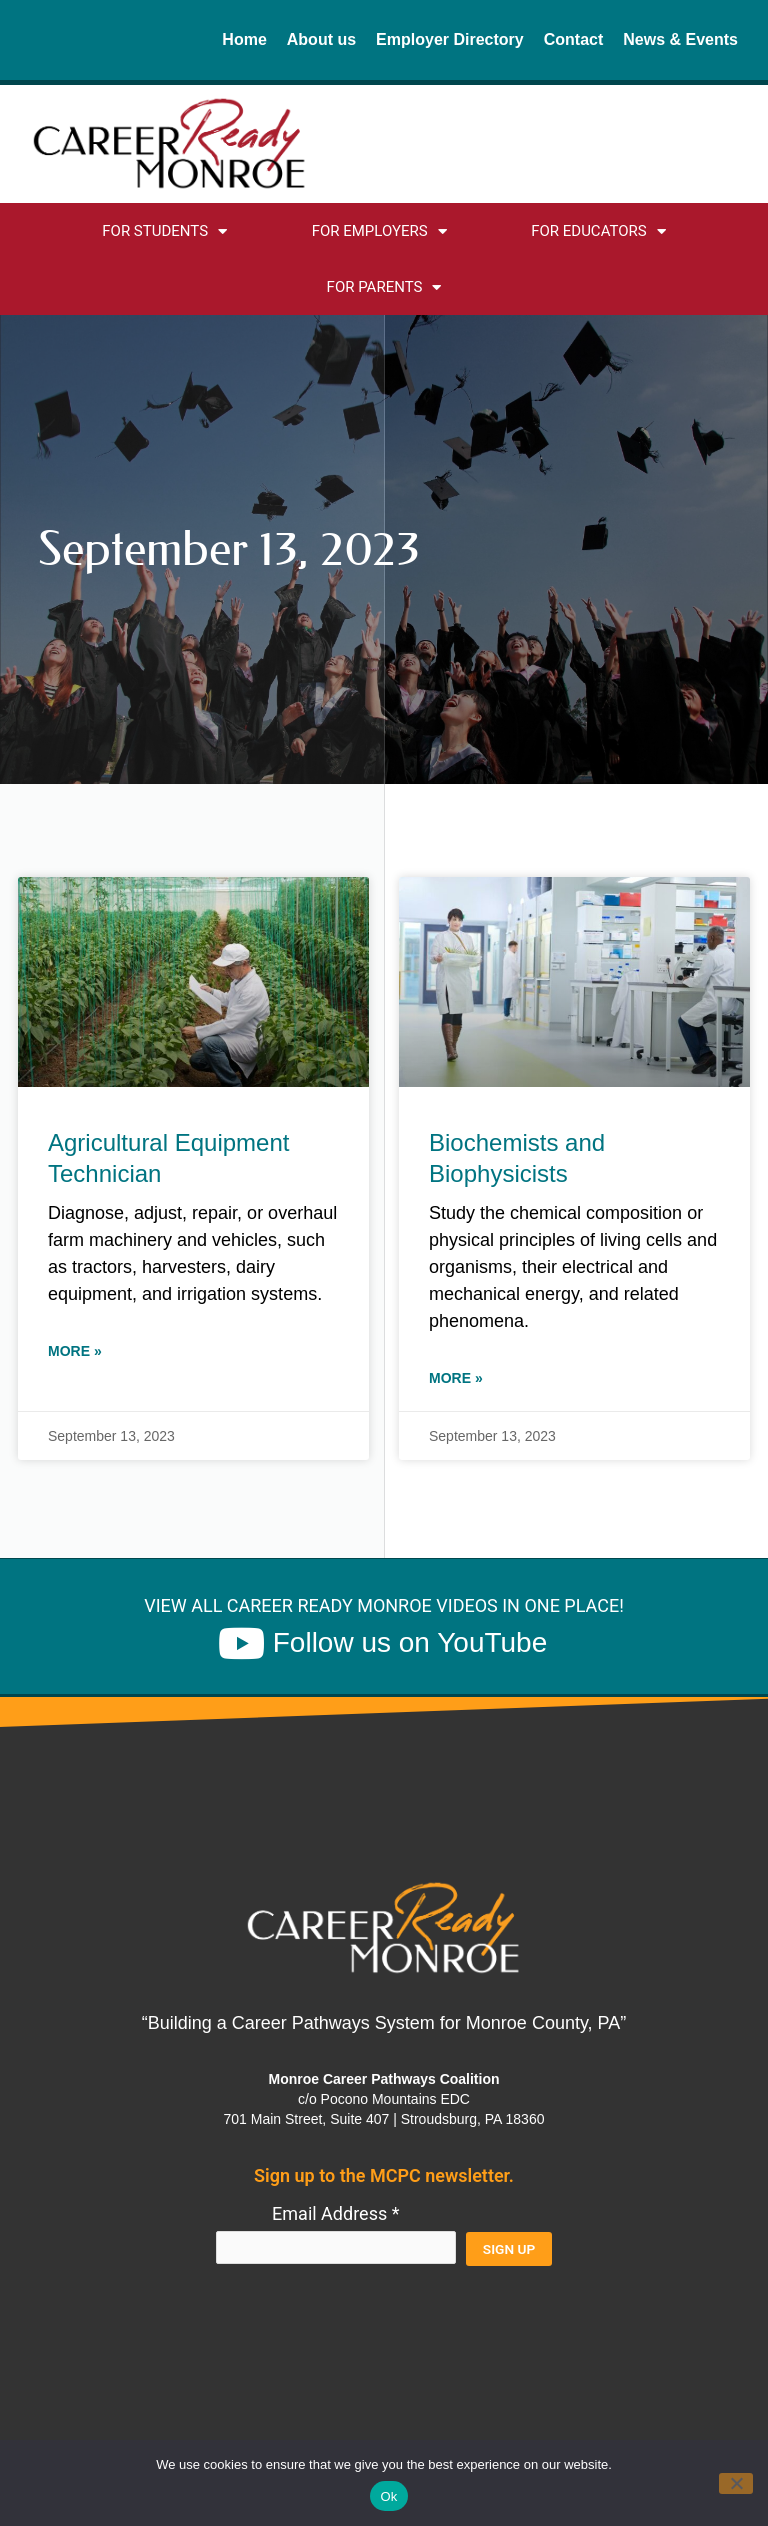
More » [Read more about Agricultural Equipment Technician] (75, 1351)
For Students (164, 231)
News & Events (680, 39)
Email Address (335, 2213)
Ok (388, 2496)
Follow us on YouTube (410, 1642)
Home (244, 39)
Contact (574, 39)
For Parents (384, 287)
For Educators (598, 231)
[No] (736, 2483)
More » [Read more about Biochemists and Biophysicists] (456, 1378)
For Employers (379, 231)
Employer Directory (450, 39)
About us (321, 39)
